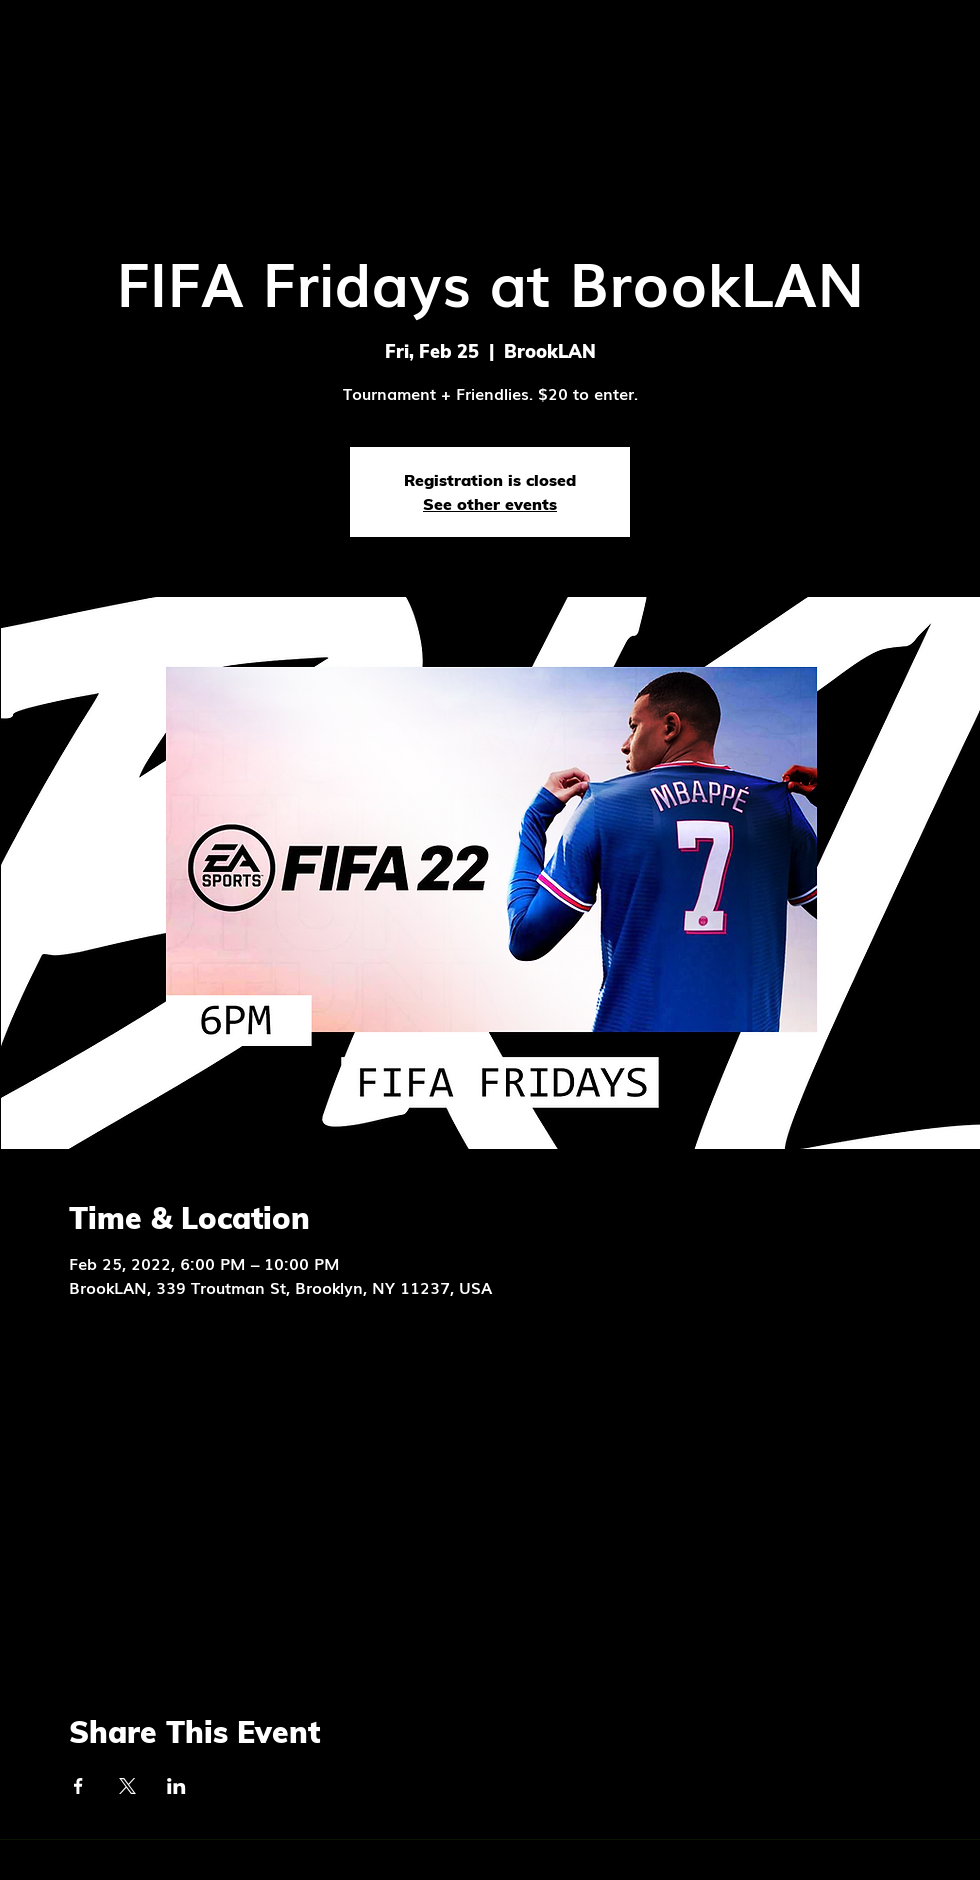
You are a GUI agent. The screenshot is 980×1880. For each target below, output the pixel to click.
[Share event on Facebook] (78, 1786)
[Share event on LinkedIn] (176, 1786)
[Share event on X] (127, 1786)
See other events (490, 504)
